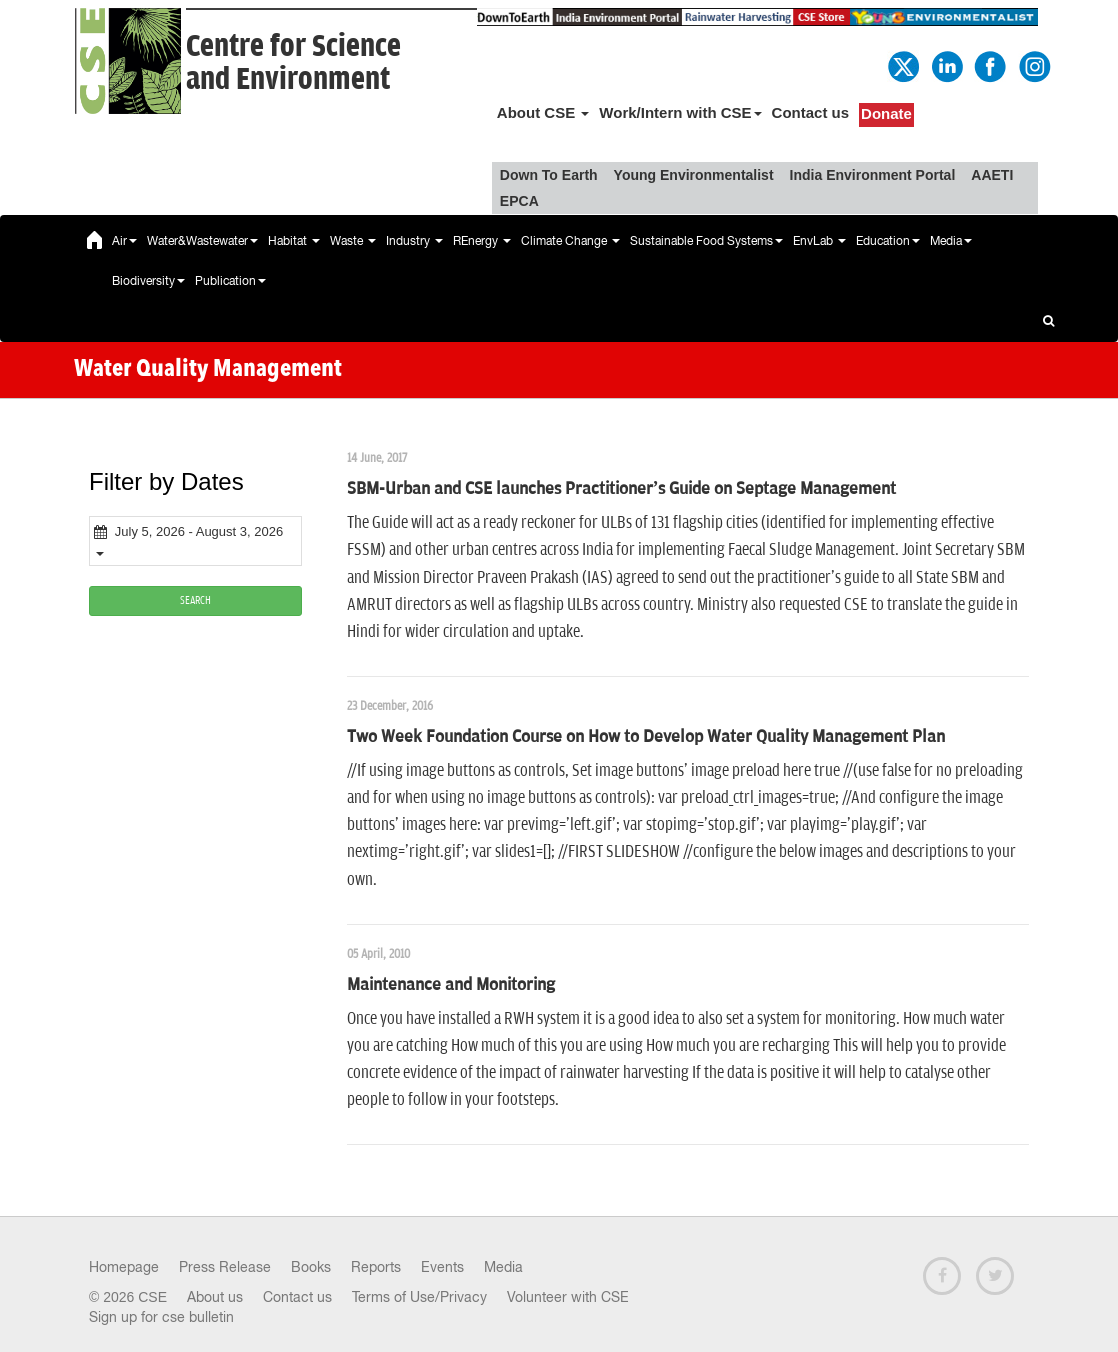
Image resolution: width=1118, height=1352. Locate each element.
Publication (230, 281)
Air (124, 241)
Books (311, 1267)
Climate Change (570, 241)
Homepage (124, 1267)
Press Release (225, 1267)
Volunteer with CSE (568, 1297)
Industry (414, 241)
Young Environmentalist (694, 175)
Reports (376, 1267)
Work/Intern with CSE (680, 112)
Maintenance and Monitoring (451, 985)
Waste (353, 241)
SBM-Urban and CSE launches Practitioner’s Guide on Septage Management (622, 489)
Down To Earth (549, 175)
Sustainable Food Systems (706, 241)
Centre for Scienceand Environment (293, 63)
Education (888, 241)
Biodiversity (148, 281)
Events (442, 1267)
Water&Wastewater (202, 241)
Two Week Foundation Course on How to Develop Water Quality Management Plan (646, 737)
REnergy (482, 241)
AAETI (992, 175)
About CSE (543, 112)
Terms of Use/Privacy (419, 1297)
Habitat (294, 241)
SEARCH (195, 600)
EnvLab (819, 241)
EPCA (519, 201)
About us (215, 1297)
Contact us (811, 112)
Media (951, 241)
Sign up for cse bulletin (161, 1317)
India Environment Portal (873, 175)
